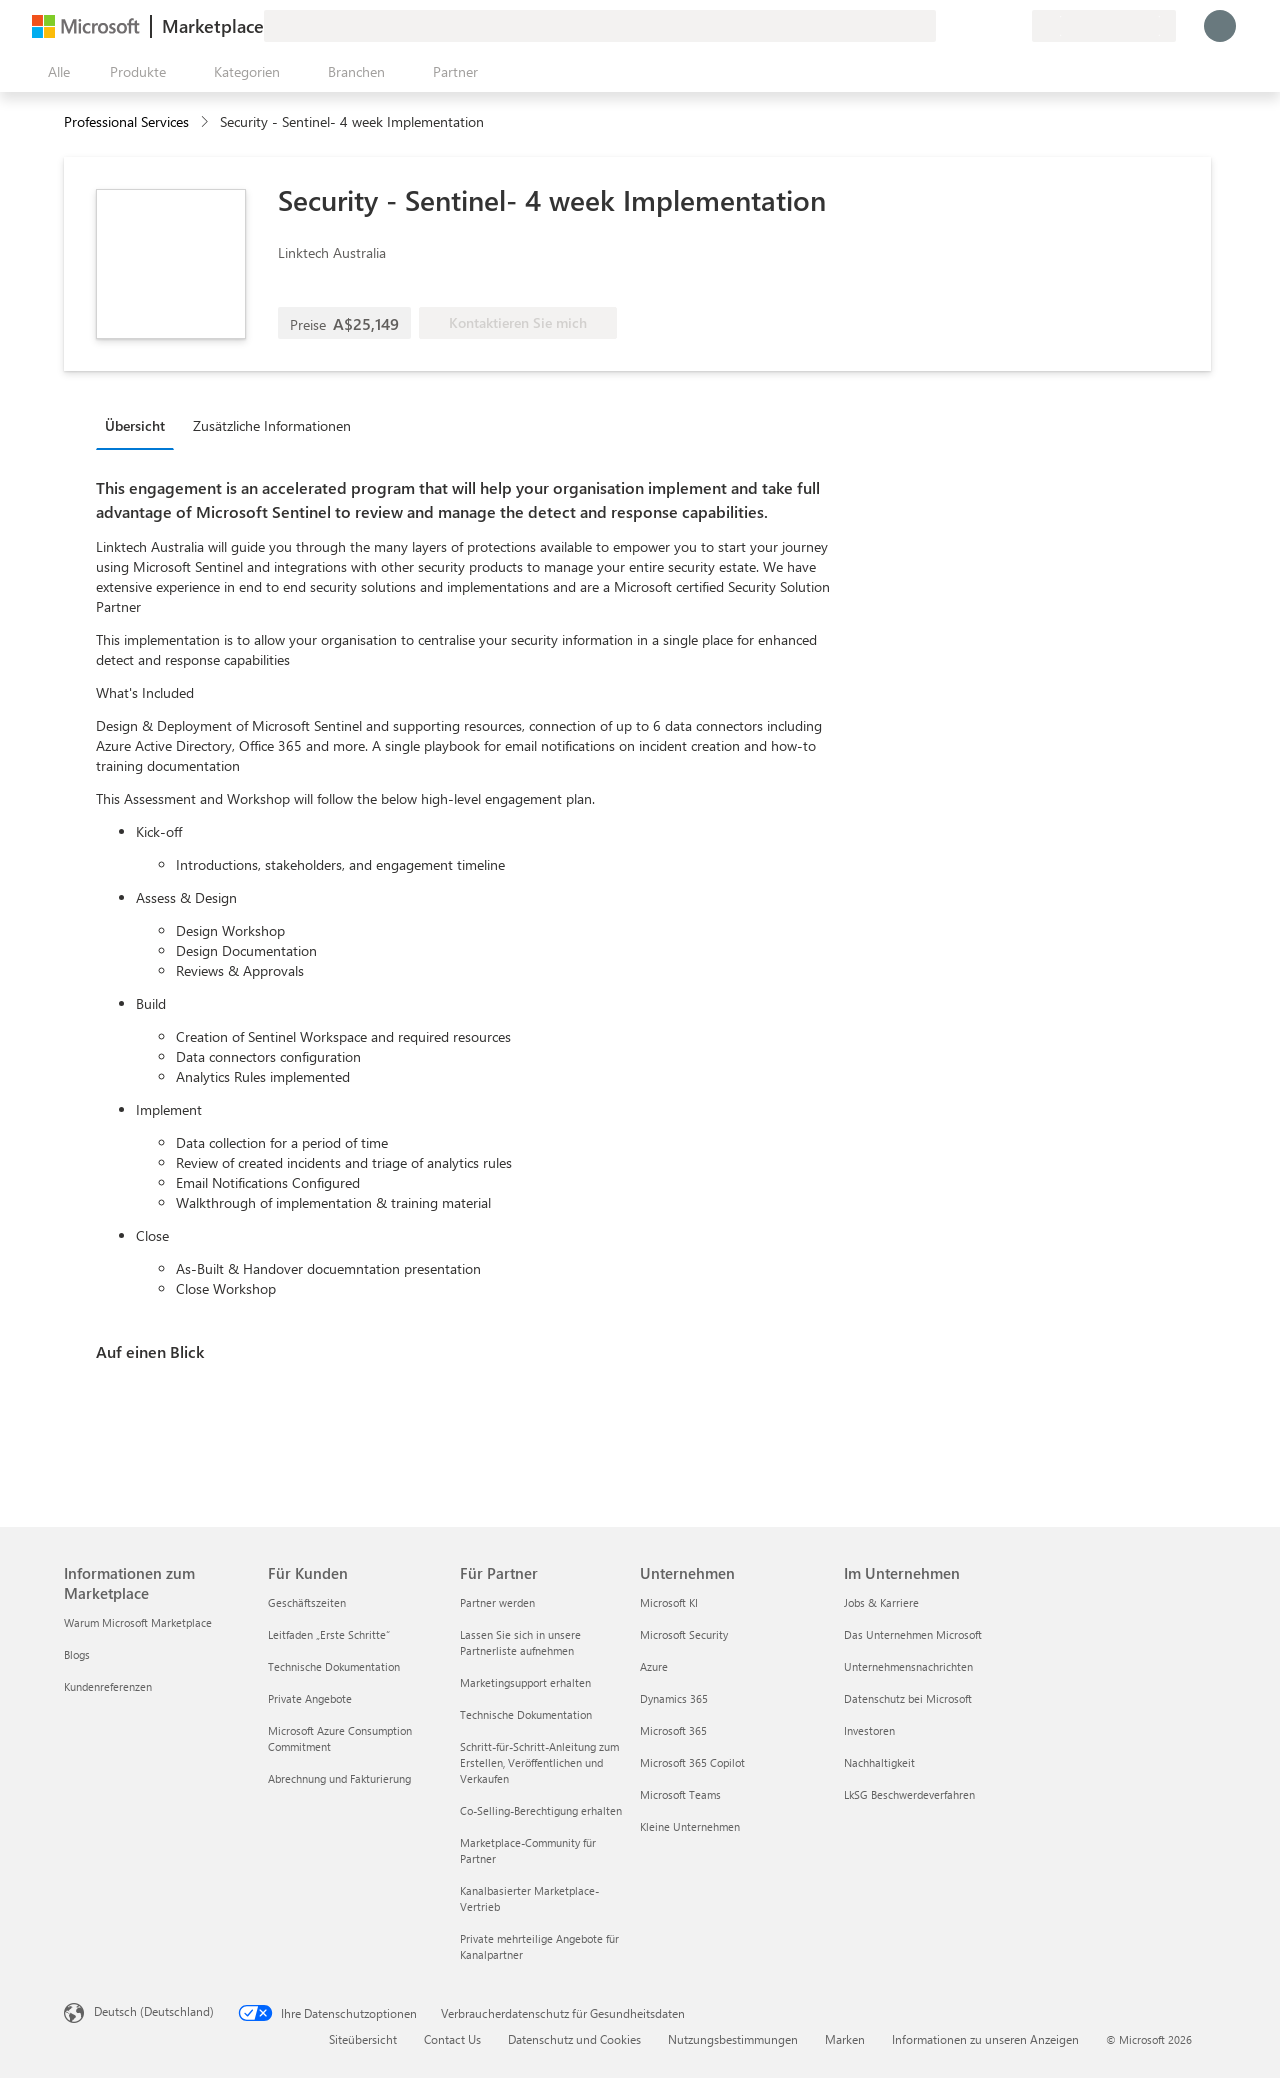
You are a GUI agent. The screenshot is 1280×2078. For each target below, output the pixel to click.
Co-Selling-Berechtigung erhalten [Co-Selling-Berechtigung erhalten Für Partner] (541, 1810)
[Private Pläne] (1016, 26)
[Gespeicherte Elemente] (992, 26)
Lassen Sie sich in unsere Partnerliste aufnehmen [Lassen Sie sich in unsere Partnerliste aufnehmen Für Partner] (520, 1642)
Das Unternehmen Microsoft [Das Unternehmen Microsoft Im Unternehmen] (913, 1634)
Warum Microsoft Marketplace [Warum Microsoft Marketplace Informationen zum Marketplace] (138, 1622)
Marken (845, 2039)
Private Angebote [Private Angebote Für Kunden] (310, 1698)
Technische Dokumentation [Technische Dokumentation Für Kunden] (334, 1666)
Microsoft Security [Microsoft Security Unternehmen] (684, 1634)
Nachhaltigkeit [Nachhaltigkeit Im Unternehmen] (879, 1762)
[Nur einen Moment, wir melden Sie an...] (1220, 26)
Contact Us (452, 2039)
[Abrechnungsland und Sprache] (1104, 26)
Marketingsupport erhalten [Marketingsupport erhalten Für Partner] (525, 1682)
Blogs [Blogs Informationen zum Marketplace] (77, 1654)
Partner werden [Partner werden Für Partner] (497, 1602)
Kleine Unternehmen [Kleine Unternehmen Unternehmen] (690, 1826)
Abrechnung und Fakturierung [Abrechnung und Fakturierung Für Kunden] (339, 1778)
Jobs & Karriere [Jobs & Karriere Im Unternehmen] (881, 1602)
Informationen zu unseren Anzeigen (985, 2039)
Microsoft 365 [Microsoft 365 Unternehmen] (673, 1730)
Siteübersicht (363, 2039)
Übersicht (135, 425)
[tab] (140, 425)
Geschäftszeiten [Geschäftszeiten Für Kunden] (307, 1602)
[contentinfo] (206, 122)
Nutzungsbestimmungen (733, 2039)
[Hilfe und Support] (968, 26)
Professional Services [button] (126, 121)
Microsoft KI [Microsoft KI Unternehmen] (669, 1602)
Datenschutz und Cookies (574, 2039)
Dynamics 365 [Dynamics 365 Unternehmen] (674, 1698)
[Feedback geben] (944, 26)
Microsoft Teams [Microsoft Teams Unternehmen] (680, 1794)
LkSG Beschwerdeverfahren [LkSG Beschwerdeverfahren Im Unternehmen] (909, 1794)
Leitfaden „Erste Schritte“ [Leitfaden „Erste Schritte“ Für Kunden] (329, 1634)
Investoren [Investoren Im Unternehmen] (869, 1730)
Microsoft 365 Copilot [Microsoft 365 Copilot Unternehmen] (692, 1762)
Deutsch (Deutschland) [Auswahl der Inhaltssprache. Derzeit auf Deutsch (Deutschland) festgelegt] (154, 2011)
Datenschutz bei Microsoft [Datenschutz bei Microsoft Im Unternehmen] (908, 1698)
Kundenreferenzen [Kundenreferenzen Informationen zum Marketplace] (108, 1686)
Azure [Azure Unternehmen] (654, 1666)
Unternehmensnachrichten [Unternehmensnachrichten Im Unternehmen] (908, 1666)
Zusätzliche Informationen (272, 425)
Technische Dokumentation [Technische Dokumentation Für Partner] (526, 1714)
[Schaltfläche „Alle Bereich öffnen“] (55, 72)
